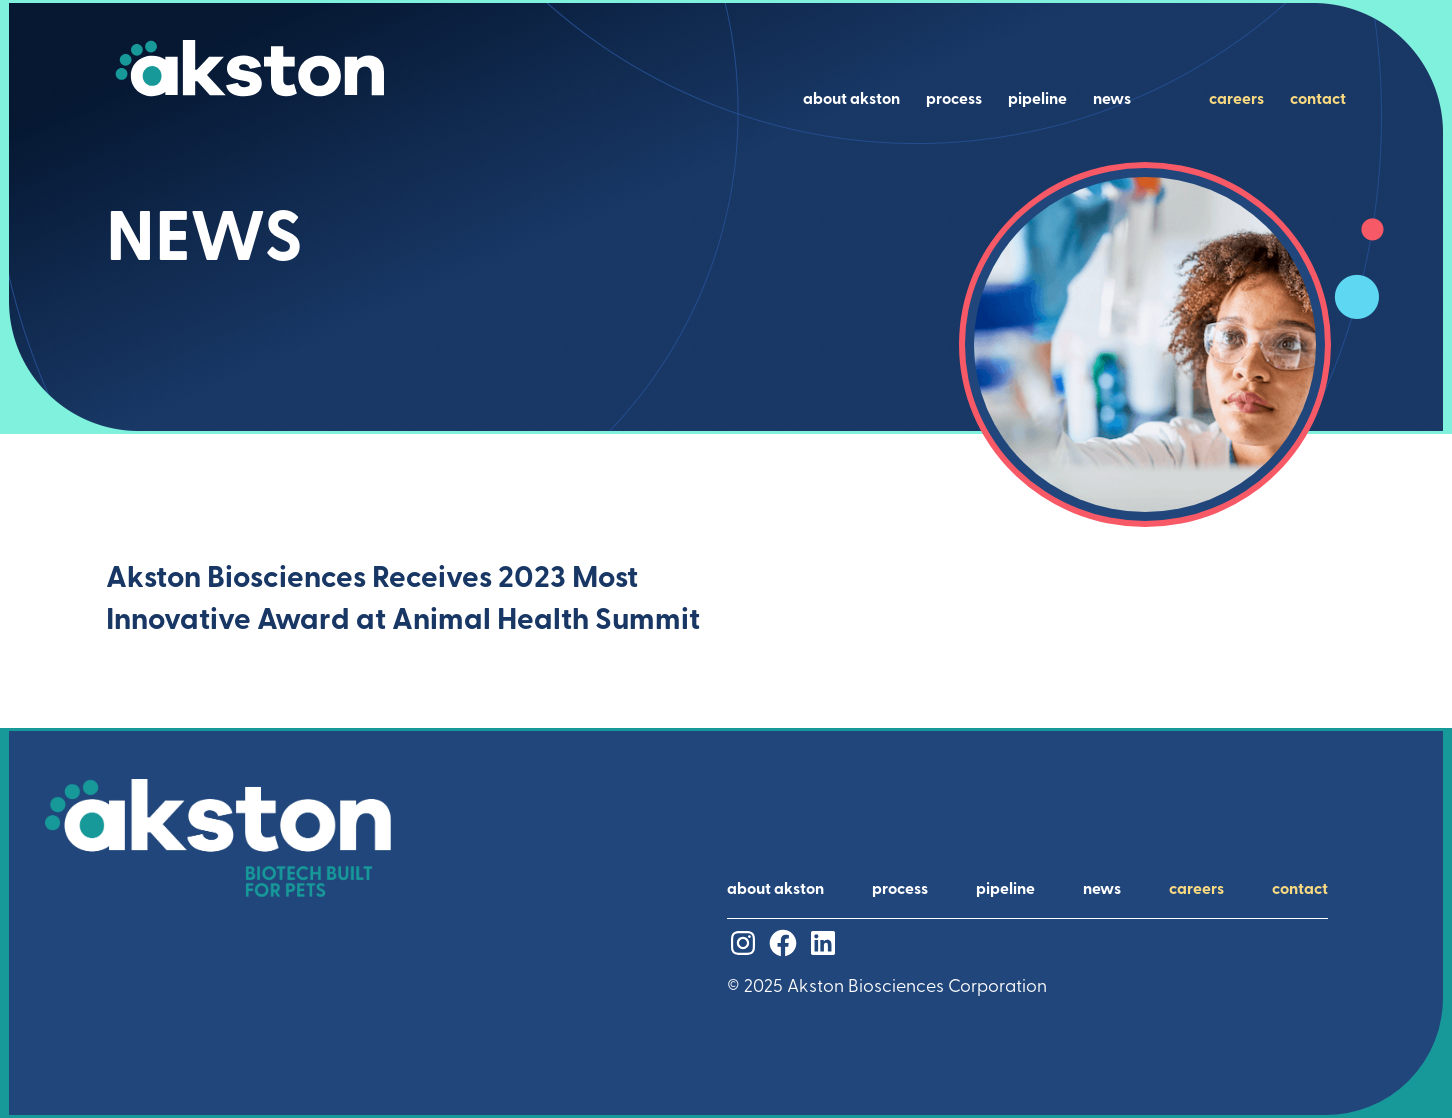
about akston (851, 100)
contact (1318, 100)
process (954, 100)
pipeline (1037, 100)
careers (1236, 100)
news (1112, 100)
